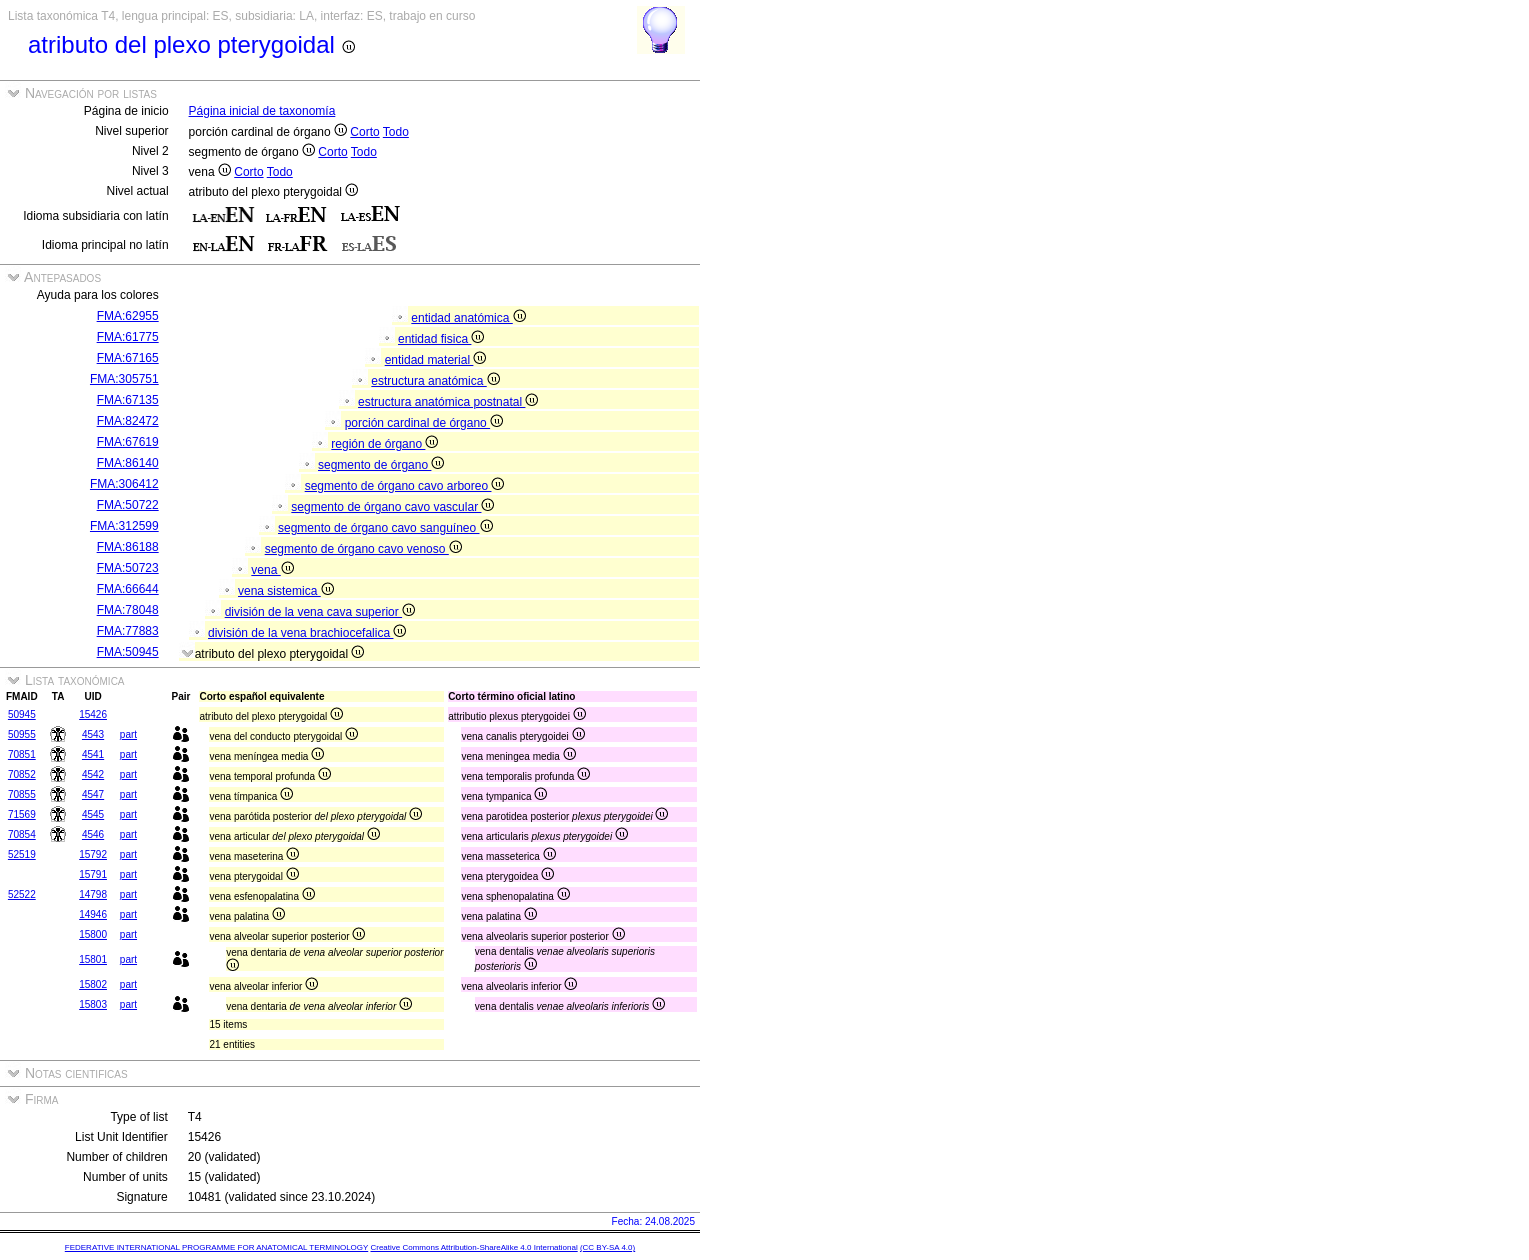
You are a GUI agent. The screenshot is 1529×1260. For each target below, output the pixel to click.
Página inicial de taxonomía (262, 111)
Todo (396, 132)
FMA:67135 (128, 400)
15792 (93, 854)
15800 (93, 934)
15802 (93, 984)
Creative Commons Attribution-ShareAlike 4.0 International (473, 1247)
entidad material (436, 360)
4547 (93, 794)
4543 (93, 734)
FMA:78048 (128, 610)
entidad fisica (441, 339)
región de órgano (384, 444)
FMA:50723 (128, 568)
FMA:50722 (128, 505)
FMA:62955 (128, 316)
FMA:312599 (124, 526)
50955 (22, 734)
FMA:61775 (128, 337)
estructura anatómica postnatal (448, 402)
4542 (93, 774)
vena (272, 570)
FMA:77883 (128, 631)
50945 (22, 714)
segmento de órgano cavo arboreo (405, 486)
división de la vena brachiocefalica (307, 633)
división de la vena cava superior (320, 612)
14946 (93, 914)
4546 (93, 834)
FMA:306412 (124, 484)
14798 (93, 894)
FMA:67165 (128, 358)
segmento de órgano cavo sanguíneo (385, 528)
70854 (22, 834)
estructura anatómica (435, 381)
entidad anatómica (468, 318)
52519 (22, 854)
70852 (22, 774)
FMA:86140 (128, 463)
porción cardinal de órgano (424, 423)
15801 (93, 959)
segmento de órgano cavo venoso (363, 549)
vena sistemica (286, 591)
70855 (22, 794)
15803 (93, 1004)
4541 (93, 754)
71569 (22, 814)
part (128, 734)
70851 (22, 754)
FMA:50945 (128, 652)
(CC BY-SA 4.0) (607, 1247)
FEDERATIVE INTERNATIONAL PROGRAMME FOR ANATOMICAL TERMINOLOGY (216, 1247)
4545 (93, 814)
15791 (93, 874)
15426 (93, 714)
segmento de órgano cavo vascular (392, 507)
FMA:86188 (128, 547)
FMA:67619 (128, 442)
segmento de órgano (381, 465)
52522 (22, 894)
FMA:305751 (124, 379)
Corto (364, 132)
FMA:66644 (128, 589)
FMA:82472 (128, 421)
